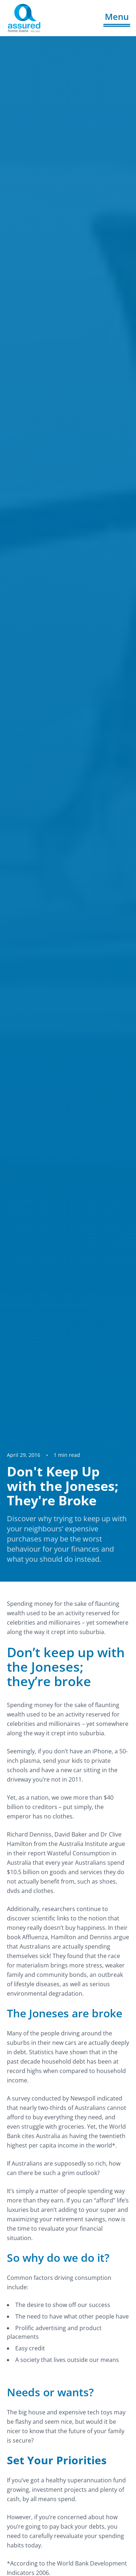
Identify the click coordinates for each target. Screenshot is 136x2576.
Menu (117, 16)
